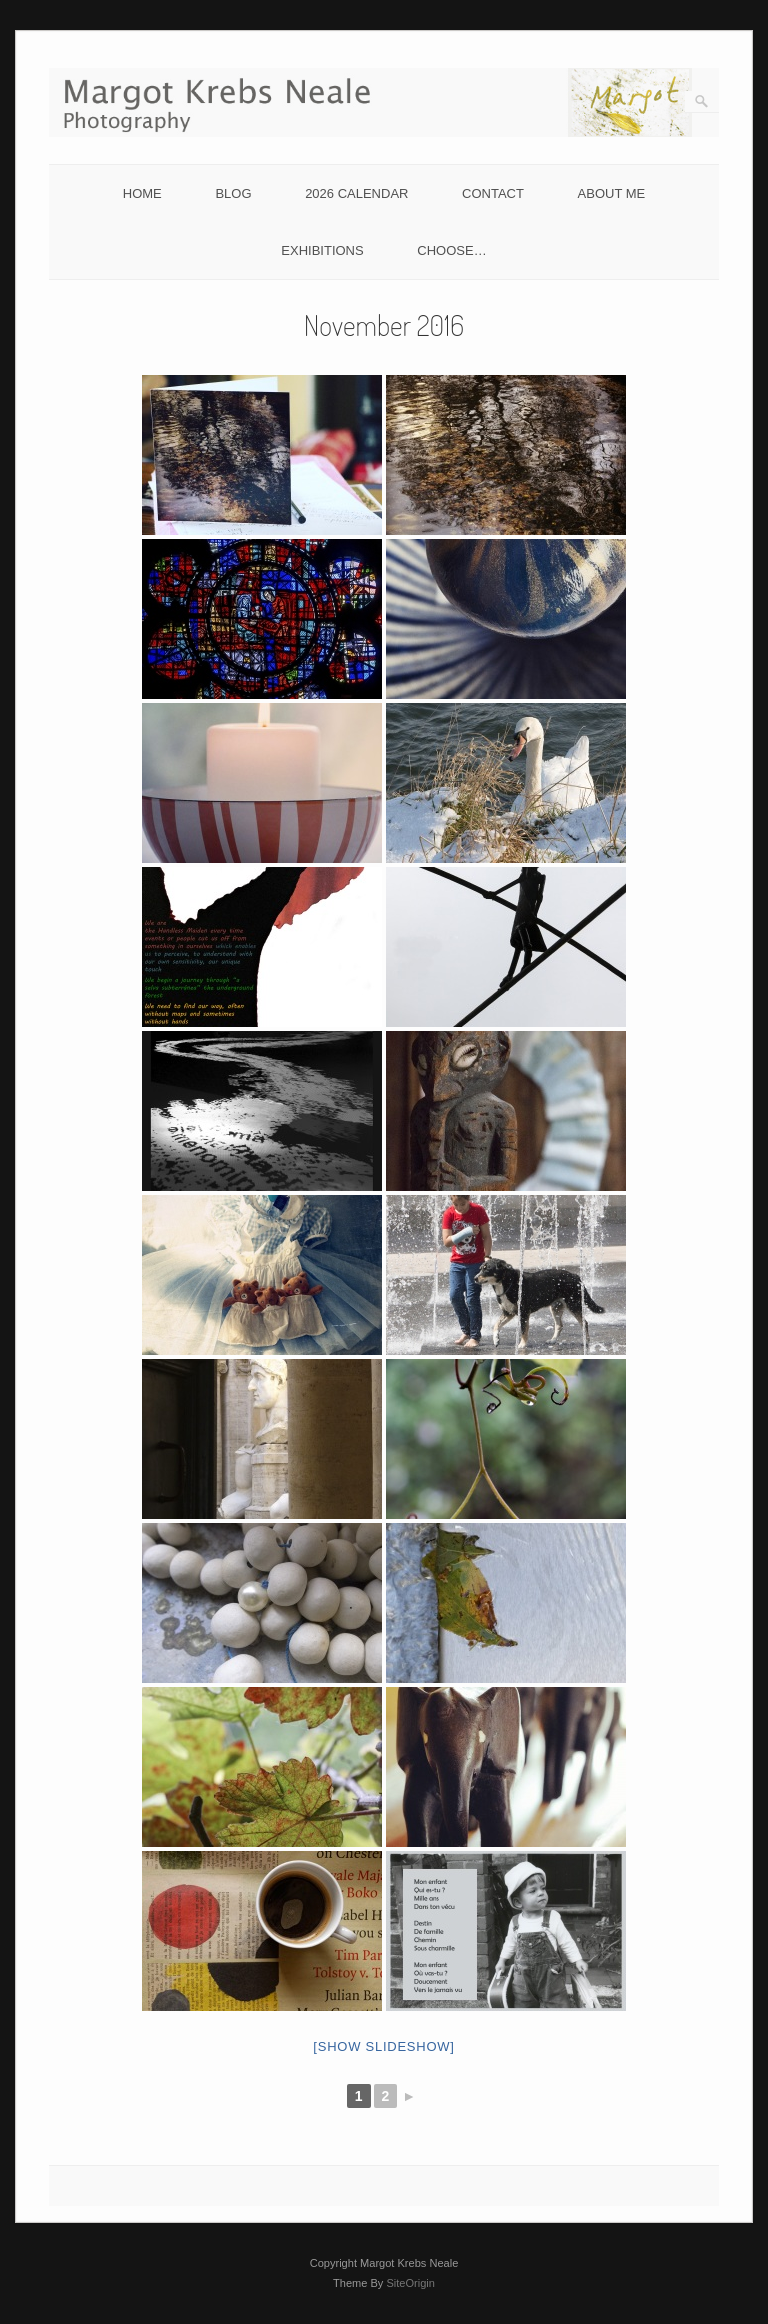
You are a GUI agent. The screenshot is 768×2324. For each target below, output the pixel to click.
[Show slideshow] (383, 2046)
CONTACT (493, 193)
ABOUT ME (612, 193)
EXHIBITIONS (322, 250)
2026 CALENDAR (356, 193)
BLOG (233, 193)
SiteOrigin (410, 2283)
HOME (142, 193)
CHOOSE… (451, 250)
